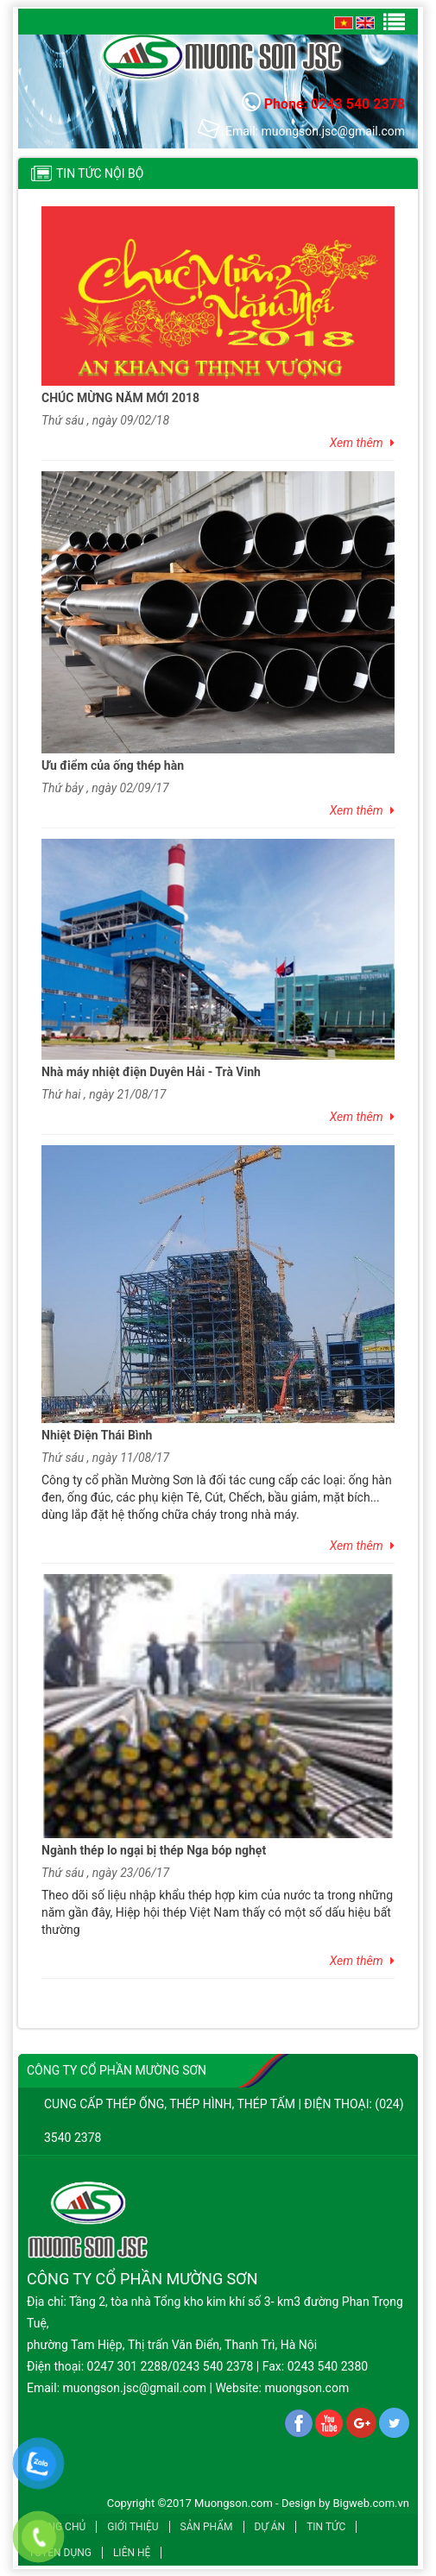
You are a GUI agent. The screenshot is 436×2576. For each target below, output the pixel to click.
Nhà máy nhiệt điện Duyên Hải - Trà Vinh (151, 1072)
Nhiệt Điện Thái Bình (96, 1435)
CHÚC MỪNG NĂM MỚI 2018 (120, 398)
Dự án (270, 2527)
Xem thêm (362, 443)
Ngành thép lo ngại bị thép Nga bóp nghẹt (153, 1850)
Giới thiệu (132, 2527)
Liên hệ (131, 2553)
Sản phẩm (206, 2527)
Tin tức (325, 2527)
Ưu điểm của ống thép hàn (112, 765)
